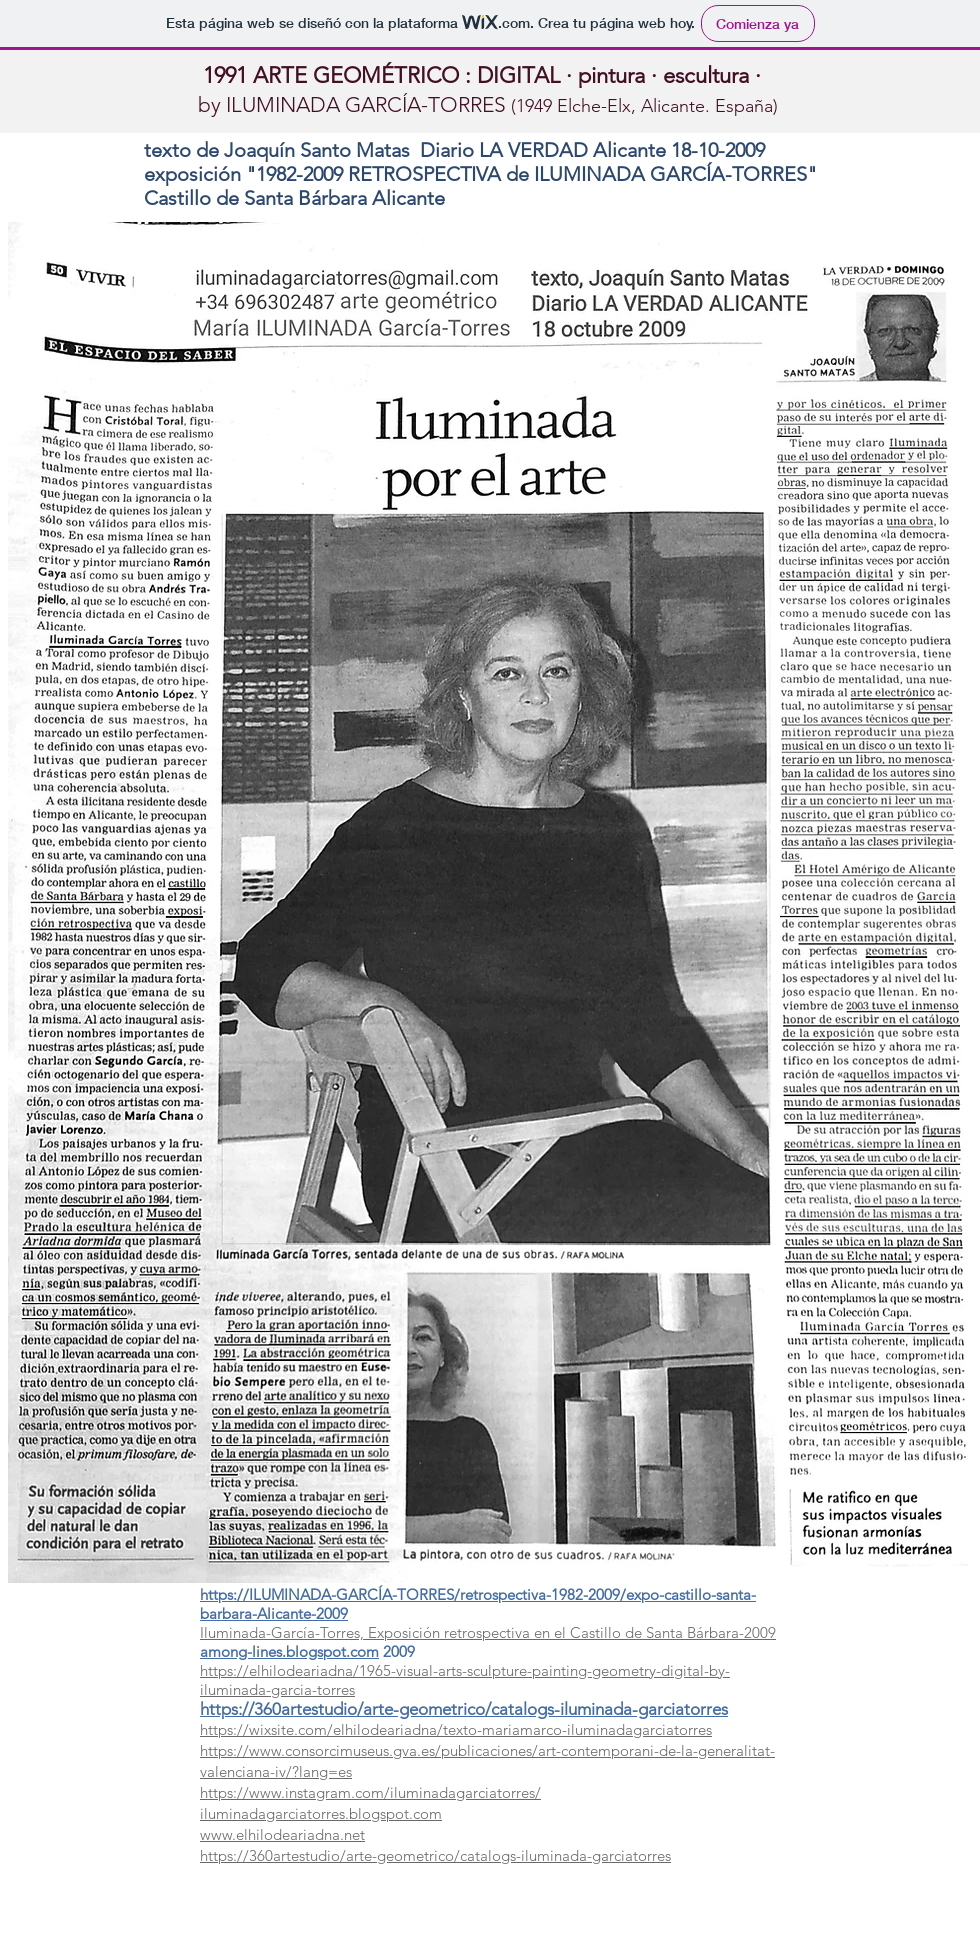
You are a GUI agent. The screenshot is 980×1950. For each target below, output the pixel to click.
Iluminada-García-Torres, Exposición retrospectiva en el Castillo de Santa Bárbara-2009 (488, 1632)
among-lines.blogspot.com (289, 1651)
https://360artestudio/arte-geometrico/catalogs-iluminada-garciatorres (464, 1709)
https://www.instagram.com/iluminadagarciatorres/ (370, 1792)
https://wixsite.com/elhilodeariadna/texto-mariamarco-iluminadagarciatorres (456, 1729)
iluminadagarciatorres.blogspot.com (321, 1813)
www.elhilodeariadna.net (282, 1834)
